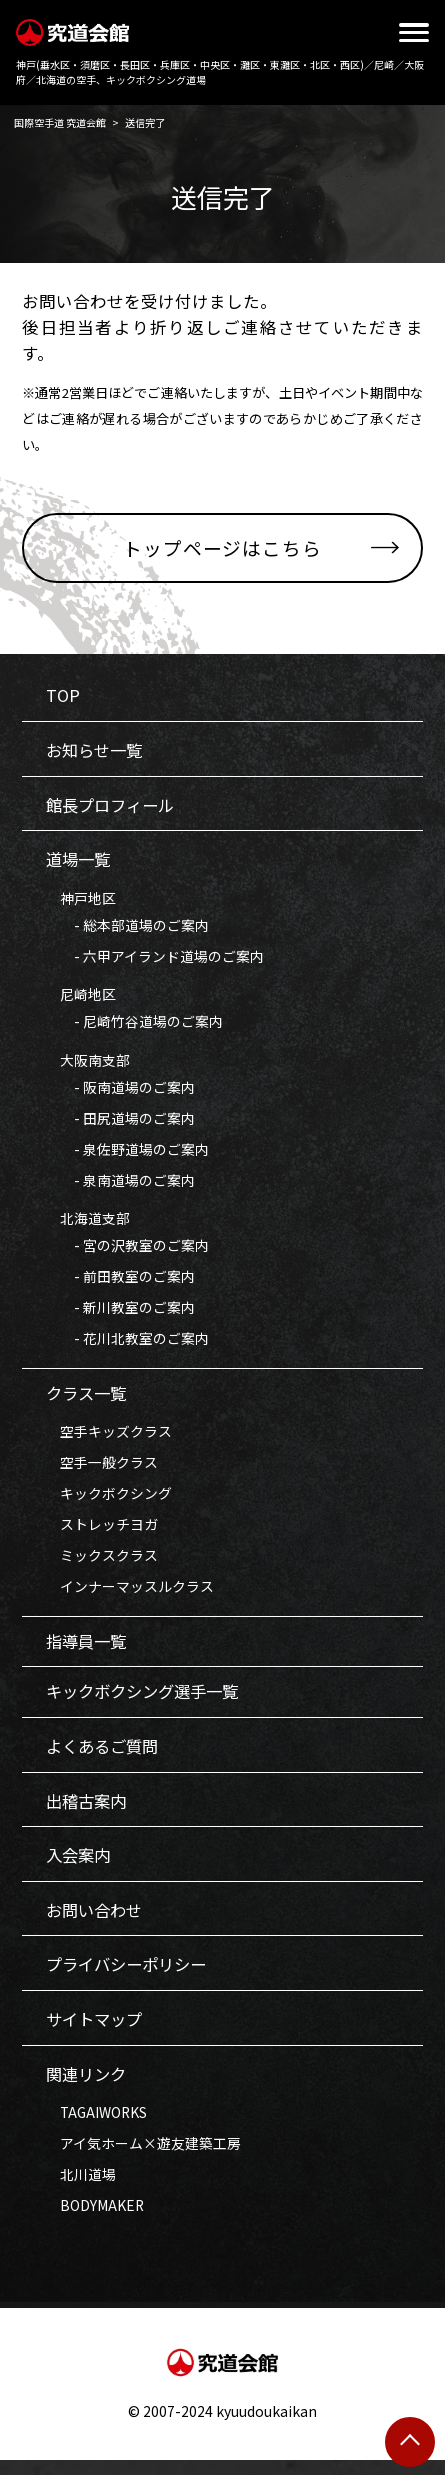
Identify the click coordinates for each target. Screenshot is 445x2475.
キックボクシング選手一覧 (148, 1702)
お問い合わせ (97, 1923)
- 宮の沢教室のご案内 (127, 1251)
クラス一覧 (88, 1401)
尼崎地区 (81, 998)
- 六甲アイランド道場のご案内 (155, 959)
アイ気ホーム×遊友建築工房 (143, 2157)
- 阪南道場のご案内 (120, 1091)
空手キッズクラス (109, 1439)
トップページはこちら (223, 547)
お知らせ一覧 (97, 752)
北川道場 (81, 2188)
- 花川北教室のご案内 (127, 1345)
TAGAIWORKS (98, 2126)
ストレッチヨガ (102, 1532)
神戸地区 (81, 901)
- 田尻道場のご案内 (120, 1123)
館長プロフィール (114, 807)
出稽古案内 (88, 1812)
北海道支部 (88, 1224)
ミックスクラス (102, 1563)
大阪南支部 (88, 1064)
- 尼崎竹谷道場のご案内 (134, 1025)
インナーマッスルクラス (130, 1595)
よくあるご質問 (105, 1757)
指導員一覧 (88, 1651)
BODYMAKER (95, 2220)
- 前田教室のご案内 (120, 1282)
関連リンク (88, 2088)
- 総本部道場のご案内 (127, 928)
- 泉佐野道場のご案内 (127, 1154)
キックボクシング (109, 1501)
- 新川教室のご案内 (120, 1313)
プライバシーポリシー (131, 1978)
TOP (63, 697)
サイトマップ (97, 2033)
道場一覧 (80, 862)
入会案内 (80, 1867)
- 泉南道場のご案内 (120, 1185)
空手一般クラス (102, 1470)
